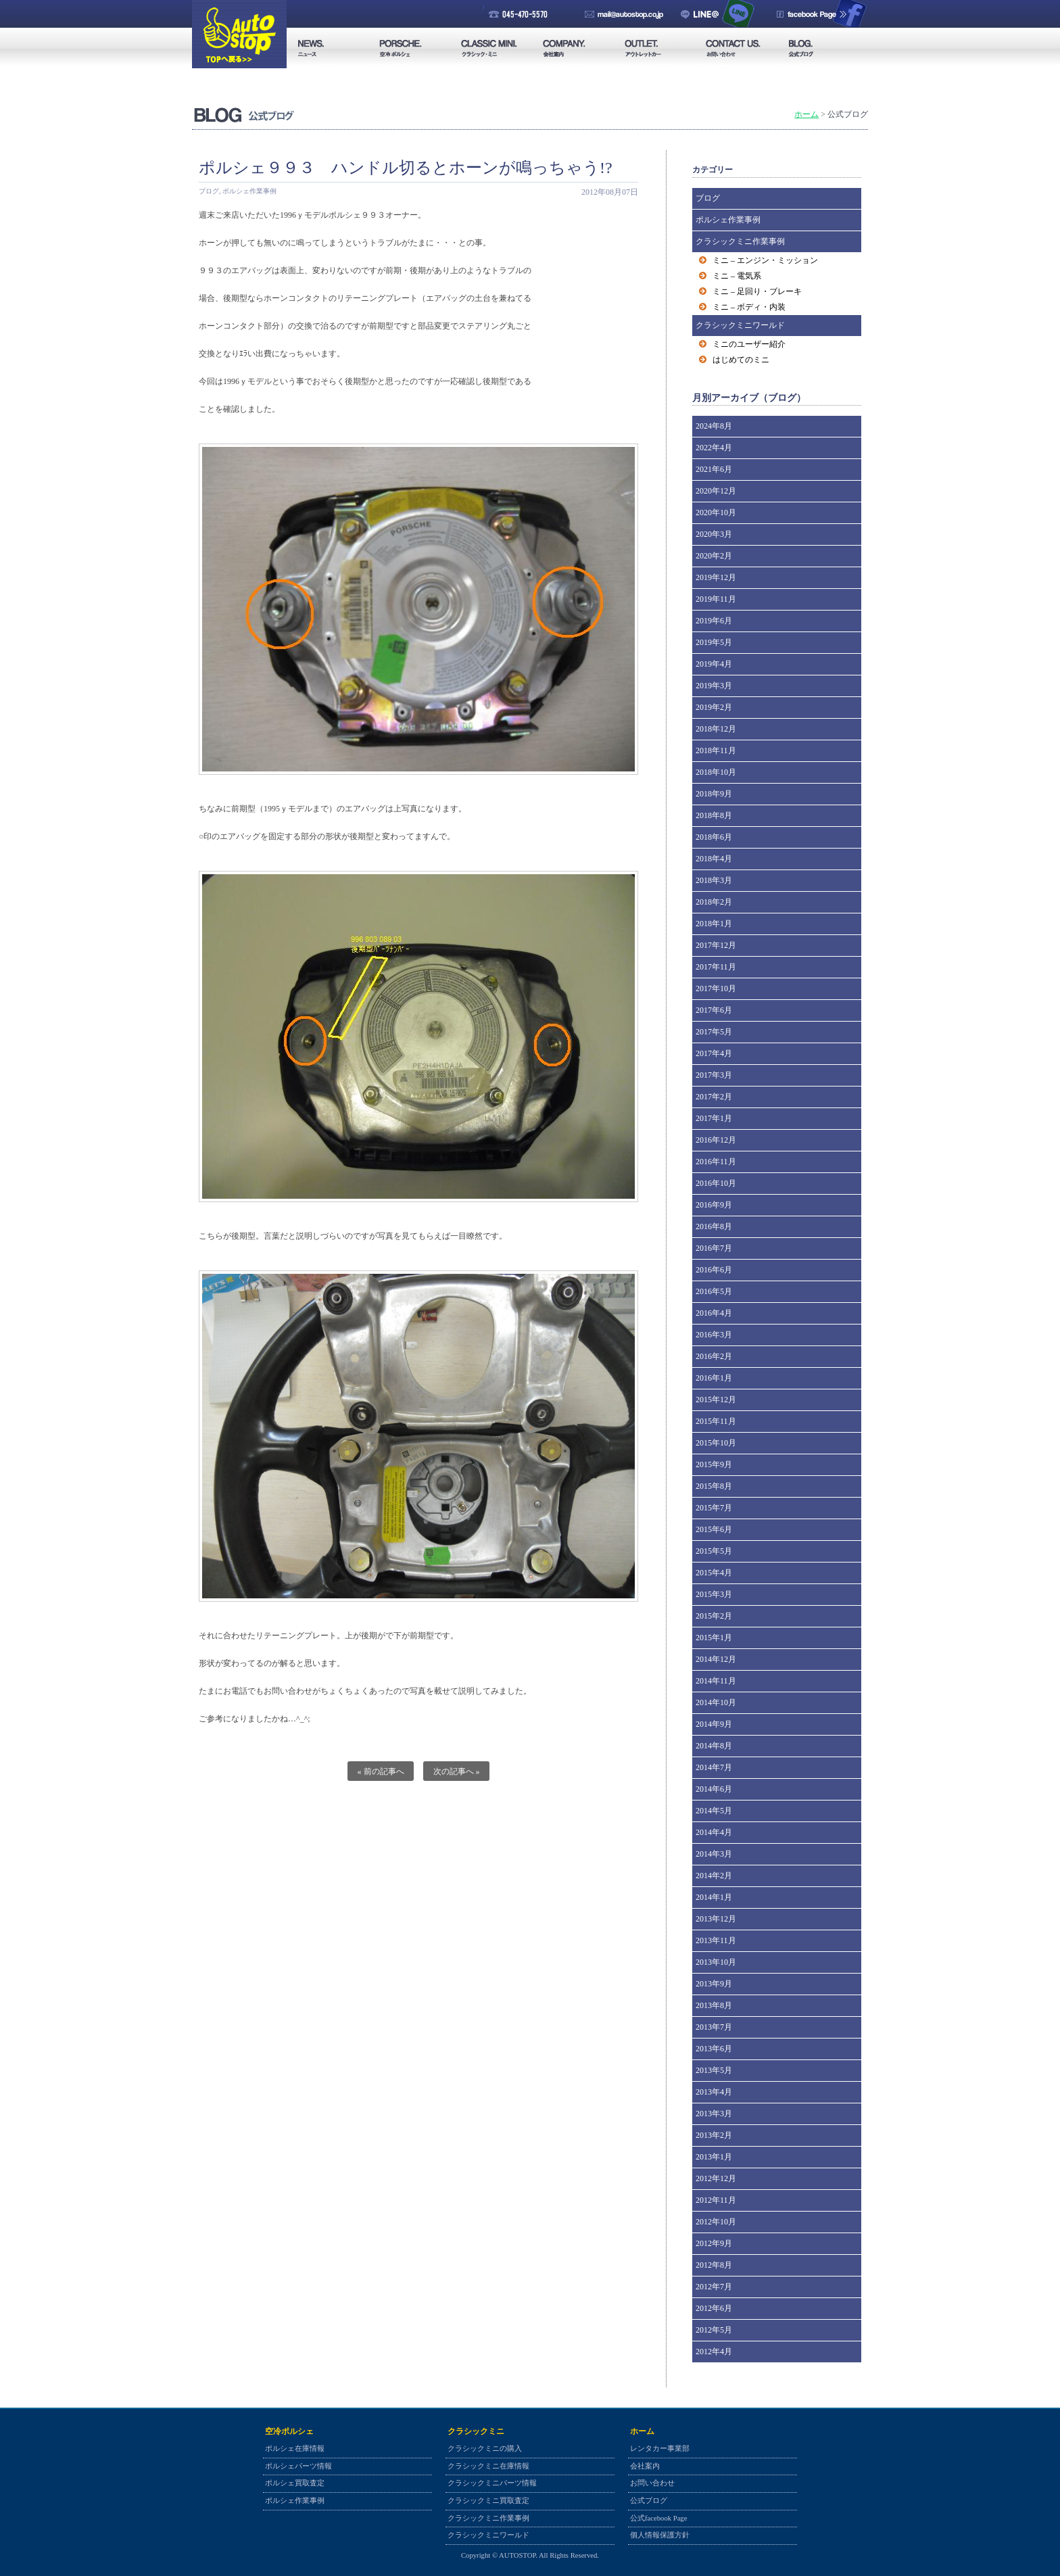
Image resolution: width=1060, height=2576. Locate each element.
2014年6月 (714, 1789)
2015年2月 (714, 1616)
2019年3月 (714, 685)
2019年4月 (714, 664)
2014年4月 (714, 1832)
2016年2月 (714, 1356)
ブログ (209, 191)
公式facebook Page (658, 2518)
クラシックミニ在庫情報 (488, 2466)
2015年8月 (714, 1486)
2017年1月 (714, 1118)
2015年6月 (714, 1529)
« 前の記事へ (381, 1771)
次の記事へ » (456, 1771)
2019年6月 (714, 620)
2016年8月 (714, 1226)
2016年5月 (714, 1291)
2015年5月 (714, 1551)
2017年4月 (714, 1053)
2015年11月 (716, 1421)
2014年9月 (714, 1724)
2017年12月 (716, 945)
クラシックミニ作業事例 (740, 241)
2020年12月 (716, 491)
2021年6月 (714, 469)
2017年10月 (716, 988)
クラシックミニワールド (740, 325)
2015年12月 (716, 1399)
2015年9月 (714, 1464)
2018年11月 (716, 750)
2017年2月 (714, 1096)
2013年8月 (714, 2005)
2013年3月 (714, 2113)
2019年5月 (714, 642)
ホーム (806, 114)
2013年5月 (714, 2070)
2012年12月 (716, 2178)
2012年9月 (714, 2243)
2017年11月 (716, 967)
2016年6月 (714, 1269)
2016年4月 (714, 1313)
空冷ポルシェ (289, 2431)
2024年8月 (714, 426)
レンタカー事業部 (660, 2448)
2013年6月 (714, 2048)
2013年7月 (714, 2027)
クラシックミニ (476, 2431)
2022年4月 (714, 447)
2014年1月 (714, 1897)
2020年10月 (716, 512)
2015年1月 (714, 1637)
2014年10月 (716, 1702)
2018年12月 (716, 729)
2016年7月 (714, 1248)
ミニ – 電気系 (737, 276)
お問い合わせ (652, 2483)
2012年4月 (714, 2351)
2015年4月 (714, 1572)
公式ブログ (648, 2500)
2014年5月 (714, 1810)
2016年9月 (714, 1205)
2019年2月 (714, 707)
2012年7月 (714, 2286)
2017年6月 (714, 1010)
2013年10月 (716, 1962)
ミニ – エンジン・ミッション (765, 260)
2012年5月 (714, 2330)
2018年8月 (714, 815)
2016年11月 (716, 1161)
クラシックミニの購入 (485, 2448)
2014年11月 (716, 1681)
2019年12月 (716, 577)
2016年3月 (714, 1334)
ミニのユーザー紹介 (749, 344)
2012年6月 (714, 2308)
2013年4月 (714, 2092)
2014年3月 (714, 1854)
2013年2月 (714, 2135)
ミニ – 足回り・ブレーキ (757, 291)
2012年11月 (716, 2200)
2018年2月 (714, 902)
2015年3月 (714, 1594)
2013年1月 (714, 2157)
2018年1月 (714, 923)
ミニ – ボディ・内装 (749, 307)
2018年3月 (714, 880)
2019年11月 (716, 599)
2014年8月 (714, 1745)
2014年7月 (714, 1767)
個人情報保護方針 (660, 2535)
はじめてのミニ (741, 359)
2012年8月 (714, 2265)
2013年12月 (716, 1919)
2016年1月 (714, 1378)
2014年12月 (716, 1659)
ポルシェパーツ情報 (298, 2466)
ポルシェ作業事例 (249, 191)
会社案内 (645, 2466)
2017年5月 (714, 1031)
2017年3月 (714, 1075)
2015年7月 (714, 1507)
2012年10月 (716, 2221)
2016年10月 (716, 1183)
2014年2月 (714, 1875)
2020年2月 (714, 555)
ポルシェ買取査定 (294, 2483)
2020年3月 (714, 534)
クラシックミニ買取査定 (488, 2500)
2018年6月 (714, 837)
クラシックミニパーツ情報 (492, 2483)
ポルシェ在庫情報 (294, 2448)
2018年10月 (716, 772)
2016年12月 (716, 1140)
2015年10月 (716, 1443)
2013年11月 (716, 1940)
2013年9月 (714, 1983)
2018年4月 (714, 858)
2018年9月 (714, 793)
